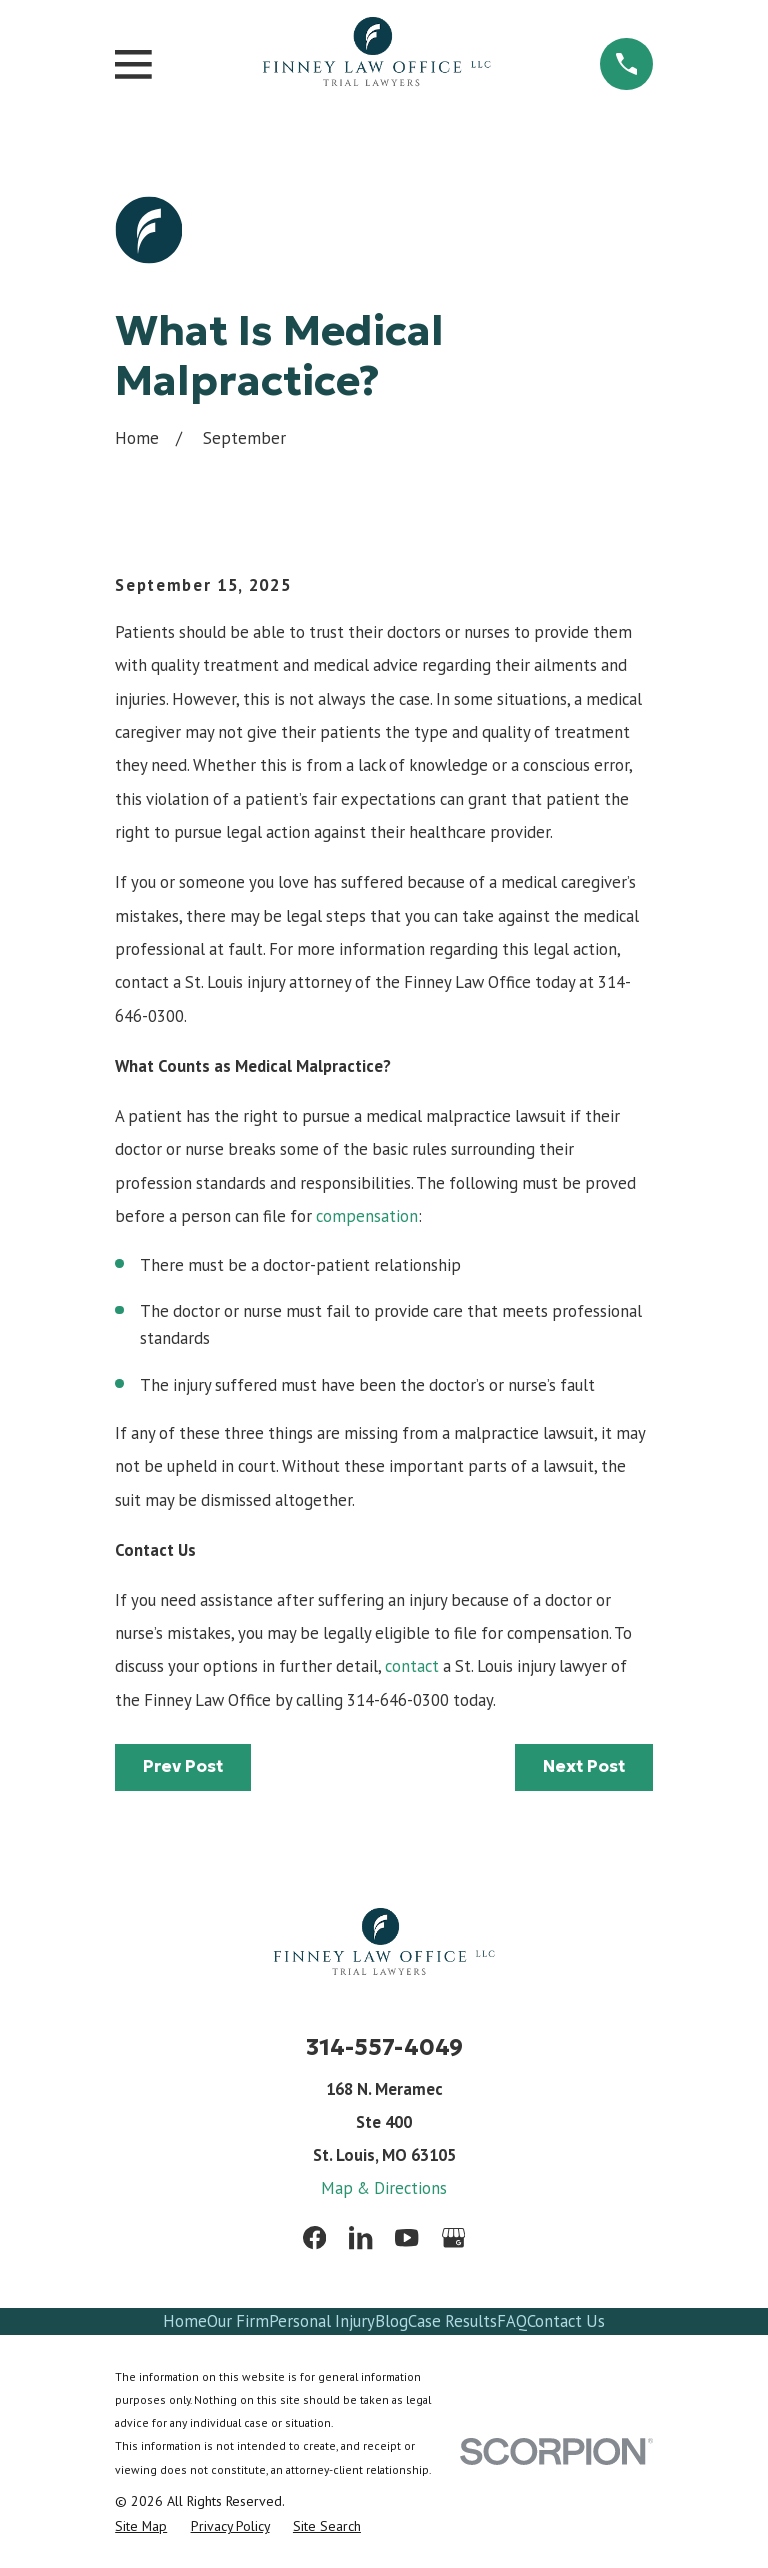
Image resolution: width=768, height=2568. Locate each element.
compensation (367, 1216)
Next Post (584, 1766)
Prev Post (183, 1766)
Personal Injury (322, 2321)
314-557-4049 (384, 2047)
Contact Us (566, 2321)
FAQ (512, 2321)
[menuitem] (141, 2526)
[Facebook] (314, 2237)
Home (185, 2321)
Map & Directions (384, 2188)
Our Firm (238, 2321)
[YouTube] (406, 2237)
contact (412, 1666)
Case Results (452, 2321)
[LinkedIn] (360, 2237)
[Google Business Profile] (453, 2237)
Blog (391, 2321)
